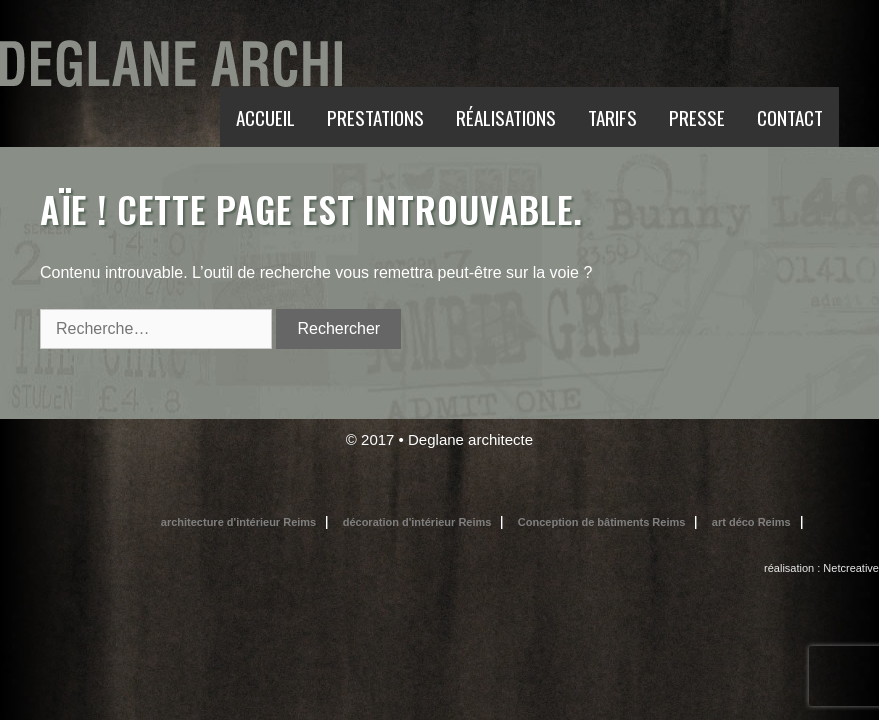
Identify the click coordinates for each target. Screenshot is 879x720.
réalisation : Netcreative (821, 568)
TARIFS (612, 117)
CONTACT (790, 117)
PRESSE (697, 117)
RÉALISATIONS (506, 117)
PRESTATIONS (375, 117)
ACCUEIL (265, 117)
